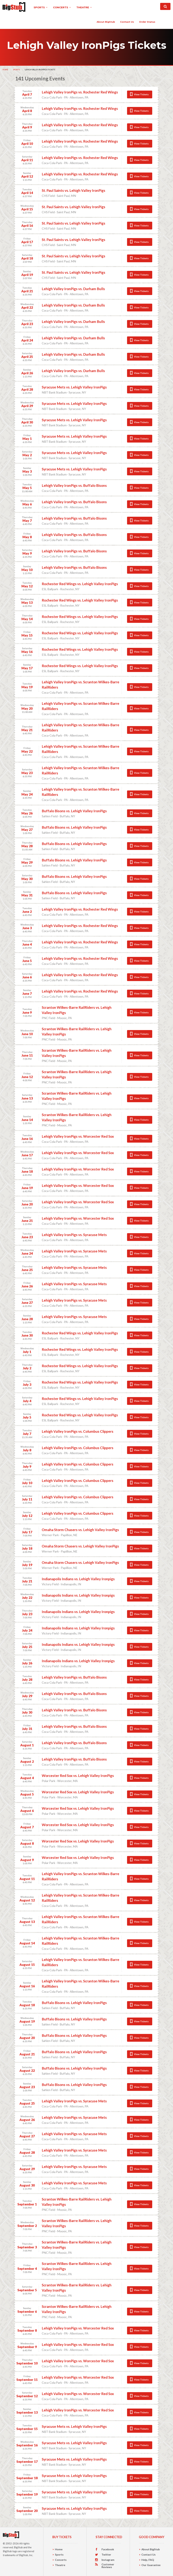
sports (38, 7)
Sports (16, 69)
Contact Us (148, 2554)
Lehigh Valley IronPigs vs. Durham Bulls (73, 289)
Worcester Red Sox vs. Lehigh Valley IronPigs (78, 1775)
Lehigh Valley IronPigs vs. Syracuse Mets (74, 1234)
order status (145, 21)
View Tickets (141, 94)
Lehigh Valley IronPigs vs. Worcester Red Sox (78, 1136)
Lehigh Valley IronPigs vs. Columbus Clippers (77, 1431)
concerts (60, 7)
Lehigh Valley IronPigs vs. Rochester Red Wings (80, 92)
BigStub (18, 2547)
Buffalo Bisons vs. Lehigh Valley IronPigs (74, 811)
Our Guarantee (150, 2565)
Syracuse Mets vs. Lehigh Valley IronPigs (74, 387)
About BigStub (103, 21)
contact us (124, 21)
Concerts (61, 2559)
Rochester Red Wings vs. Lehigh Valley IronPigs (80, 584)
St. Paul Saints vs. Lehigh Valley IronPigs (73, 190)
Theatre (60, 2565)
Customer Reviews (108, 2565)
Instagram (108, 2559)
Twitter (106, 2554)
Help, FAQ (147, 2559)
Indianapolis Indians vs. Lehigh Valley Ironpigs (78, 1579)
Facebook (108, 2549)
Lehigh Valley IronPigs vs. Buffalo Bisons (74, 485)
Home (5, 69)
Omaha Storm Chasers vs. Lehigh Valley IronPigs (80, 1530)
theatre (82, 7)
